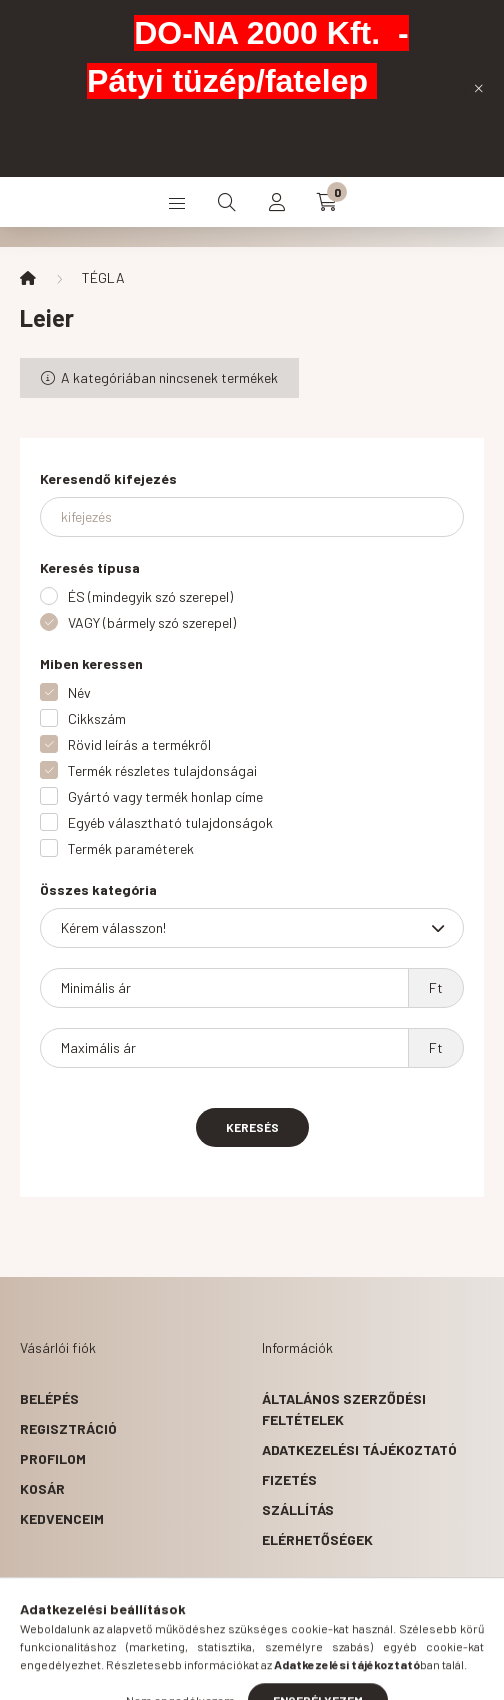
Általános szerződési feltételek (344, 1409)
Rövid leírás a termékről (139, 744)
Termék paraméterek (131, 848)
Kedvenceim (62, 1518)
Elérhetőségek (317, 1539)
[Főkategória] (28, 278)
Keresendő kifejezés (108, 478)
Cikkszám (97, 718)
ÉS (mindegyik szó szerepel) (150, 596)
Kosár (42, 1488)
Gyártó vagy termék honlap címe (165, 796)
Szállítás (298, 1509)
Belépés (49, 1398)
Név (79, 692)
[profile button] (277, 202)
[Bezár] (479, 88)
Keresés (252, 1127)
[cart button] (327, 202)
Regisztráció (68, 1428)
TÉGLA (103, 277)
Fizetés (289, 1479)
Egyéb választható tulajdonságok (170, 822)
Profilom (53, 1458)
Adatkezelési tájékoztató (359, 1449)
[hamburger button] (177, 202)
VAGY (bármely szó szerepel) (152, 622)
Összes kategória (98, 889)
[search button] (227, 202)
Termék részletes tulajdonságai (162, 770)
